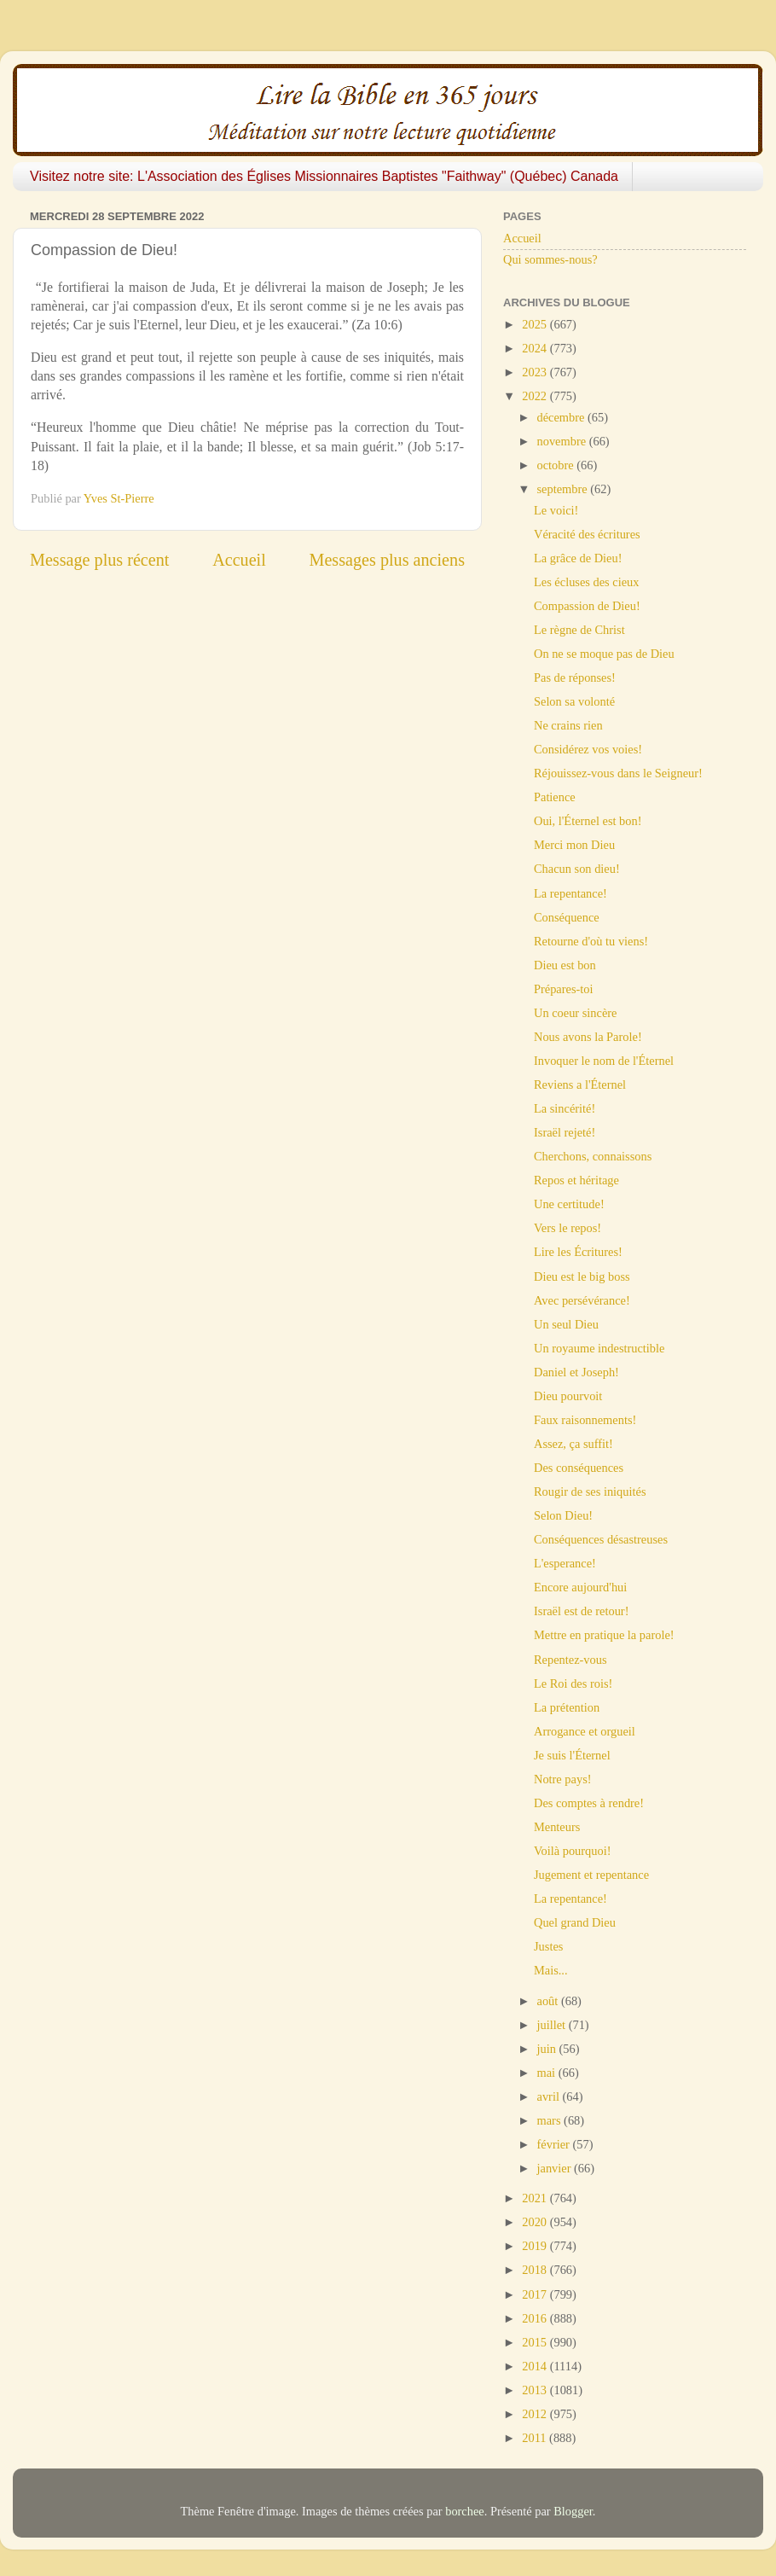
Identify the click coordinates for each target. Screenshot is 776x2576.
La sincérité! (564, 1108)
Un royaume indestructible (599, 1348)
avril (550, 2096)
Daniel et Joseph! (576, 1372)
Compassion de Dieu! (587, 606)
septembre (564, 489)
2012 (535, 2414)
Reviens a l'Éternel (580, 1084)
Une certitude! (569, 1204)
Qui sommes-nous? (550, 259)
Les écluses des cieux (586, 582)
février (555, 2144)
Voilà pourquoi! (572, 1851)
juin (548, 2049)
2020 (535, 2222)
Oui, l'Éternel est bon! (587, 821)
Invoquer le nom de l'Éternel (604, 1060)
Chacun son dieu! (577, 868)
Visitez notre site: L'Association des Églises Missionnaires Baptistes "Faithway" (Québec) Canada (324, 176)
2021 (535, 2198)
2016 (535, 2318)
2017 (535, 2294)
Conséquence (566, 917)
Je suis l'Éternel (572, 1755)
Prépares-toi (564, 989)
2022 (535, 396)
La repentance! (570, 893)
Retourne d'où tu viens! (591, 941)
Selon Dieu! (563, 1515)
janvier (556, 2168)
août (549, 2001)
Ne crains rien (568, 725)
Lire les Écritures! (578, 1252)
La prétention (566, 1707)
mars (551, 2120)
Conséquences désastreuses (601, 1539)
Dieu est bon (565, 965)
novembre (563, 441)
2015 (535, 2342)
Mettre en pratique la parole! (604, 1635)
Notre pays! (563, 1779)
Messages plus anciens (388, 559)
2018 (535, 2270)
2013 (535, 2390)
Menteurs (557, 1827)
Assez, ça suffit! (573, 1444)
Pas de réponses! (575, 677)
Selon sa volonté (574, 701)
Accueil (239, 559)
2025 (535, 324)
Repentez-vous (570, 1659)
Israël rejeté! (564, 1132)
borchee (464, 2511)
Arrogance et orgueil (584, 1731)
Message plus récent (99, 559)
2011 (535, 2438)
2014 (535, 2366)
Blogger (573, 2511)
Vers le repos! (567, 1228)
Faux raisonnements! (585, 1420)
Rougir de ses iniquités (590, 1491)
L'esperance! (565, 1563)
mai (548, 2072)
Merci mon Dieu (574, 845)
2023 (535, 372)
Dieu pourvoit (568, 1396)
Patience (555, 797)
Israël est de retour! (581, 1611)
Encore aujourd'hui (580, 1587)
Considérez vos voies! (588, 749)
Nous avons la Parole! (588, 1037)
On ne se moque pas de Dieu (604, 653)
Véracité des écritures (587, 534)
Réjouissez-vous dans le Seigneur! (618, 773)
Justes (548, 1946)
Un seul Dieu (566, 1324)
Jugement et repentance (591, 1874)
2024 (535, 348)
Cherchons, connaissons (592, 1156)
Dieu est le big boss (582, 1276)
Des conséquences (578, 1467)
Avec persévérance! (582, 1300)
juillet (553, 2025)
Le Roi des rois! (573, 1683)
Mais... (551, 1970)
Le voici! (556, 510)
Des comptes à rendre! (589, 1803)
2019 (535, 2246)
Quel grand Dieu (575, 1922)
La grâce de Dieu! (578, 558)
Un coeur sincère (575, 1013)
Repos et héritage (576, 1180)
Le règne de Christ (579, 630)
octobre (557, 465)
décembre (562, 417)
